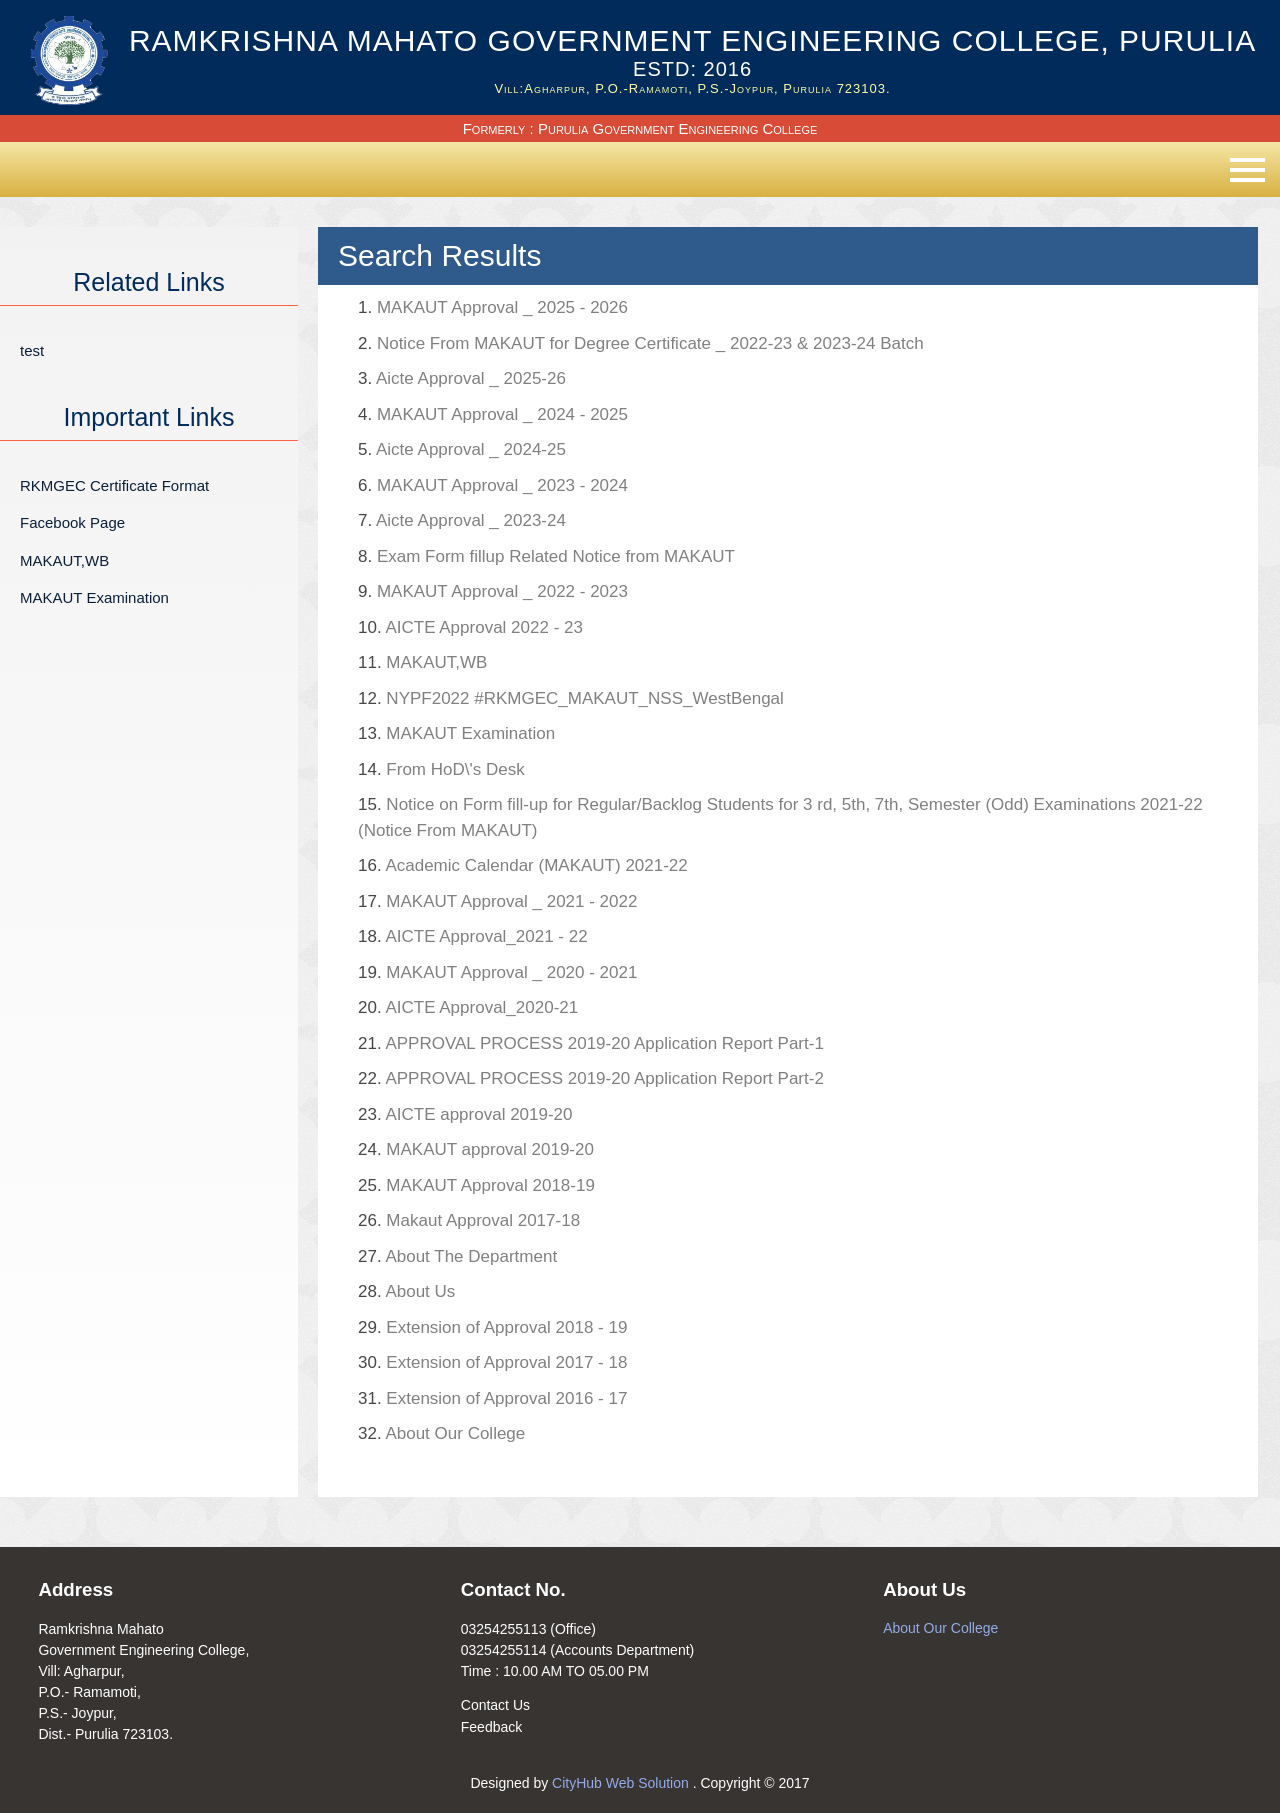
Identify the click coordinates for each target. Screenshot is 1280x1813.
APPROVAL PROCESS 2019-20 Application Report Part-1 (591, 1043)
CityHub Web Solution (622, 1783)
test (32, 350)
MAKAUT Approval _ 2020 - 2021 (497, 972)
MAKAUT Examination (94, 597)
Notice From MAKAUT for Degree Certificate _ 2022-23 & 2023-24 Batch (641, 343)
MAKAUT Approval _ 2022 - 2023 (493, 591)
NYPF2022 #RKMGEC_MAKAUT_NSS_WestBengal (571, 698)
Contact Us (495, 1705)
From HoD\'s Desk (441, 769)
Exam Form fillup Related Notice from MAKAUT (546, 556)
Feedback (491, 1727)
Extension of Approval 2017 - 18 (492, 1362)
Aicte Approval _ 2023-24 (462, 520)
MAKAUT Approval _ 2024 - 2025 (493, 414)
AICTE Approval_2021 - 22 (473, 936)
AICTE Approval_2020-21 (468, 1007)
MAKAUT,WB (64, 560)
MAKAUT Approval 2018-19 (476, 1185)
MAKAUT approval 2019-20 (476, 1149)
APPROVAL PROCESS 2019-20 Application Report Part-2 (591, 1078)
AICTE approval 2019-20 (465, 1114)
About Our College (441, 1433)
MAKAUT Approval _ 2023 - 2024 (493, 485)
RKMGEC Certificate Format (114, 485)
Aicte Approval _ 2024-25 (462, 449)
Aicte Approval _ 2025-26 (462, 378)
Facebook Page (72, 522)
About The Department (457, 1256)
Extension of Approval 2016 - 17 (492, 1398)
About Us (406, 1291)
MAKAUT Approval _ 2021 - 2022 (497, 901)
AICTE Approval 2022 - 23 (470, 627)
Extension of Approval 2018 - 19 (492, 1327)
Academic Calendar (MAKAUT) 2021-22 (523, 865)
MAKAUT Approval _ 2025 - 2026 (493, 307)
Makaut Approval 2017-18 (469, 1220)
